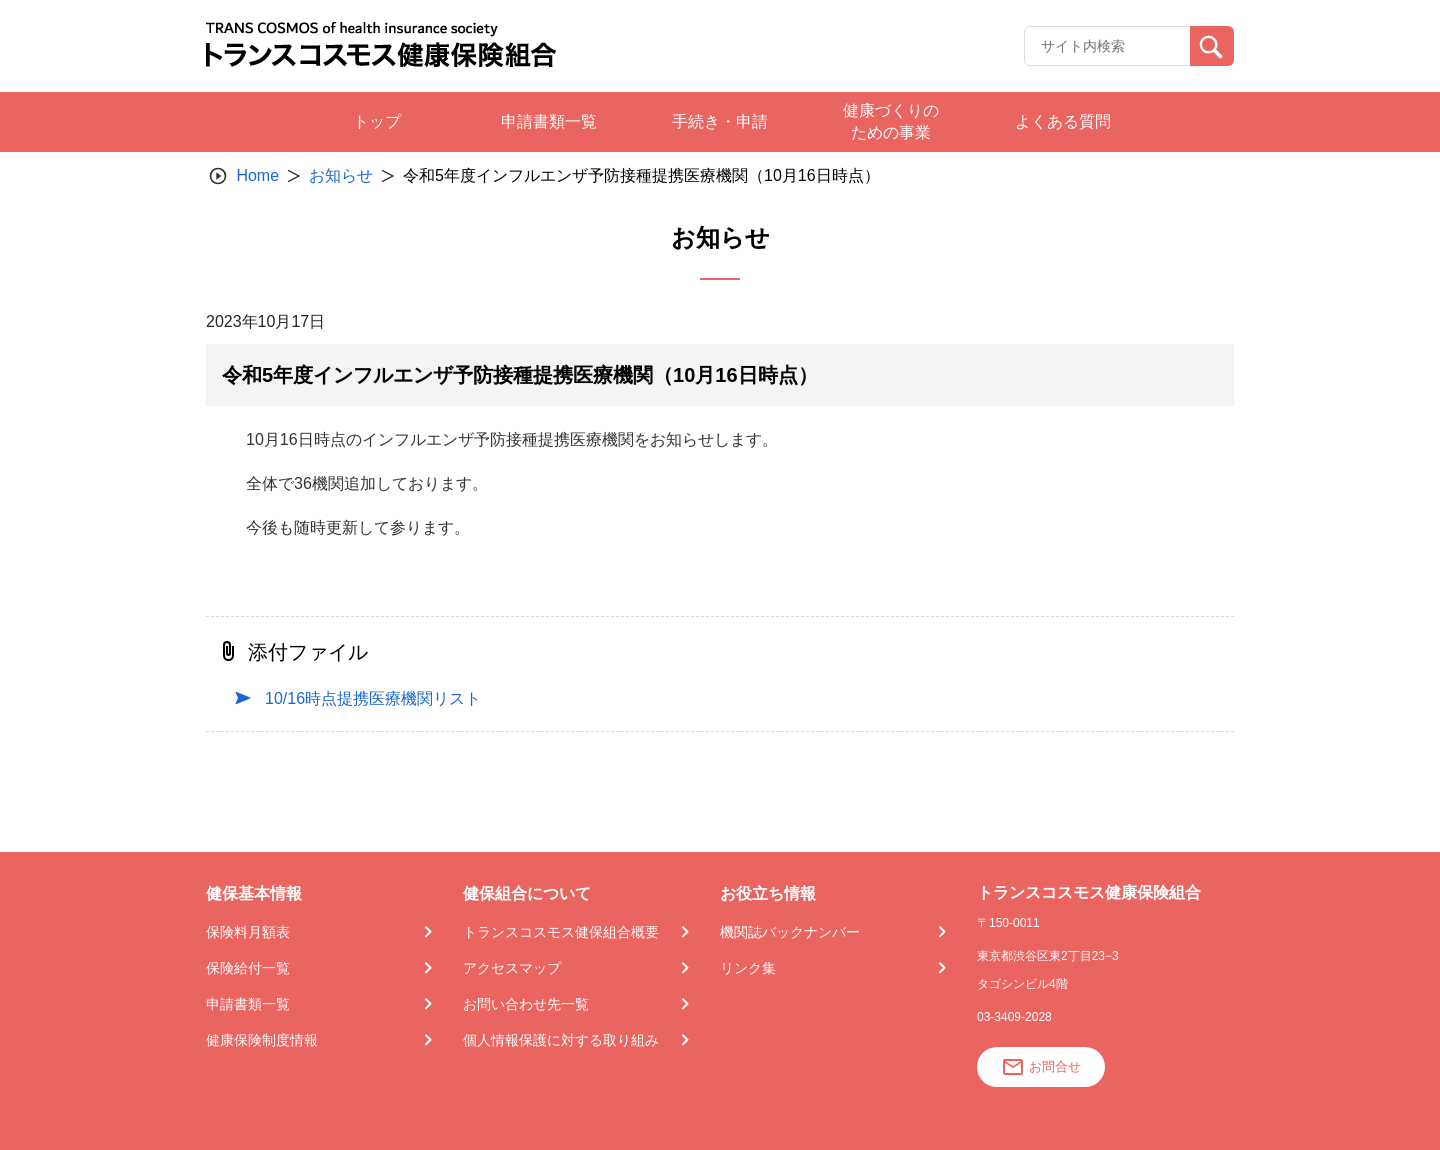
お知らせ (341, 175)
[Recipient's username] (1107, 46)
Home (257, 175)
